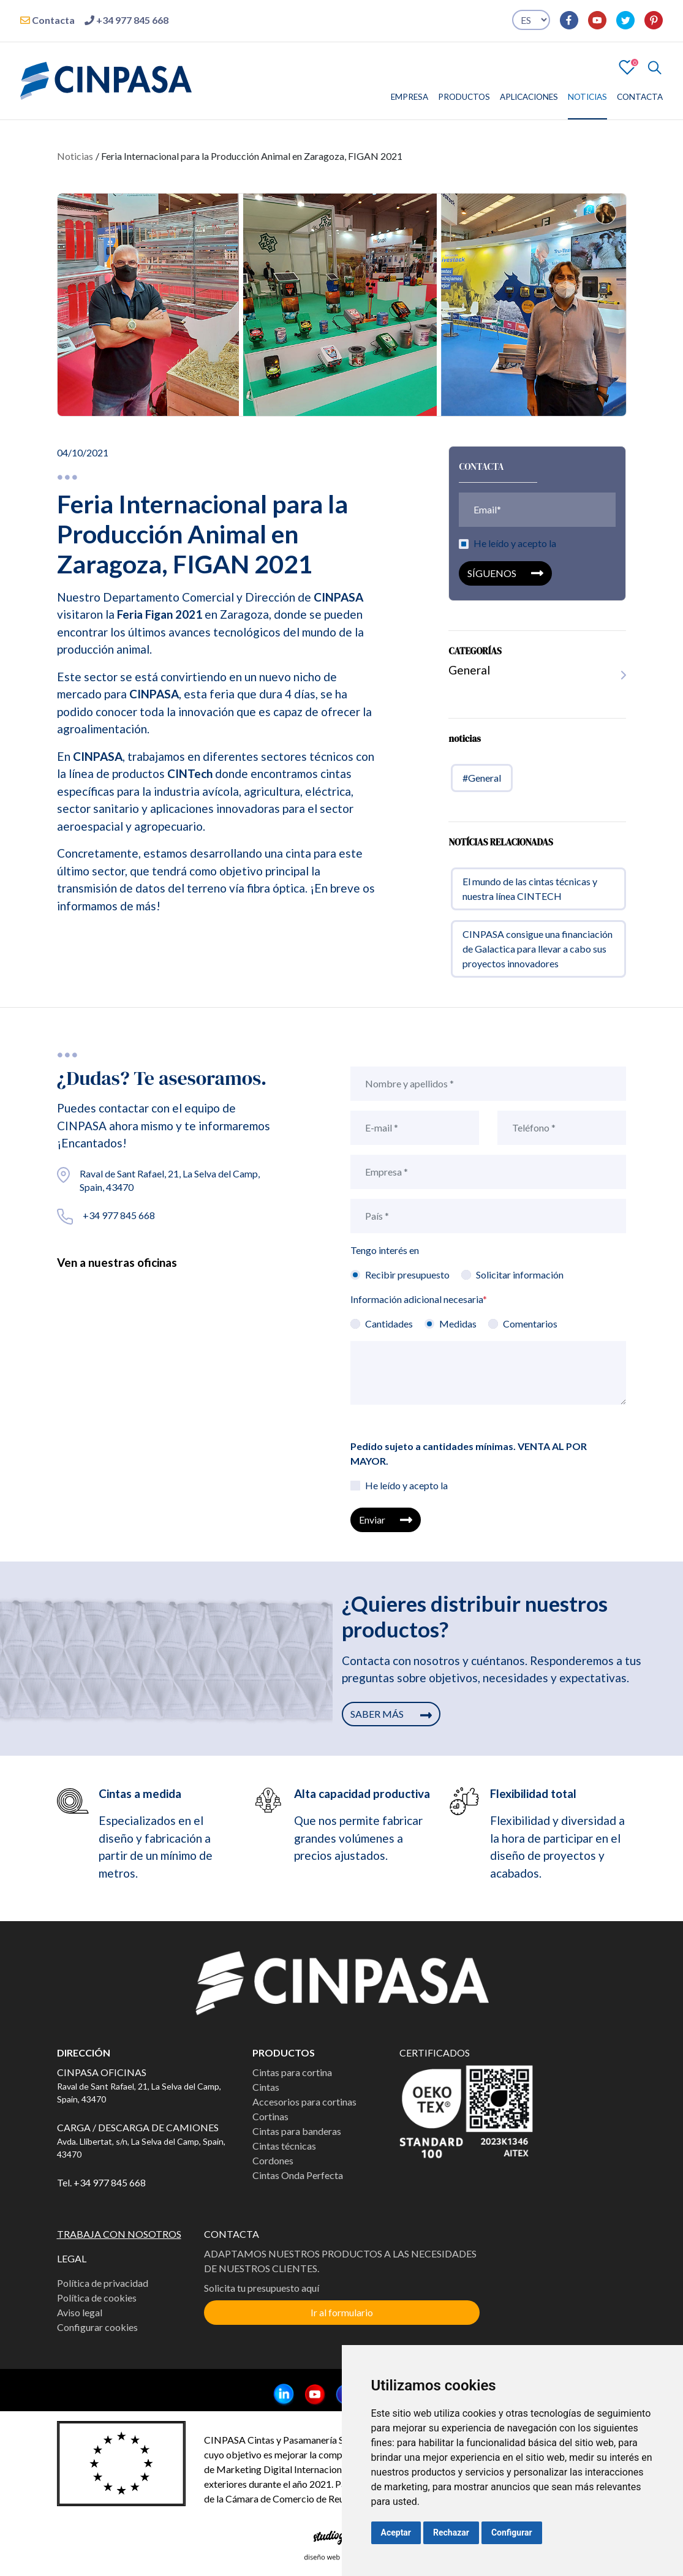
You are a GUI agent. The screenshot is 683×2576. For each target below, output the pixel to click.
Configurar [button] (511, 2532)
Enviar (385, 1519)
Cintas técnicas (284, 2145)
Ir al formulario (342, 2312)
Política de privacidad (102, 2283)
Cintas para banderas (296, 2131)
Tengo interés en (384, 1250)
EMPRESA (409, 97)
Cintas (265, 2087)
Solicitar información (520, 1274)
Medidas (458, 1323)
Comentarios (530, 1323)
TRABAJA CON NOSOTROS (119, 2234)
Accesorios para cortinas (304, 2101)
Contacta (47, 20)
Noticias (75, 156)
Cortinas (270, 2116)
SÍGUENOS (505, 579)
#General (481, 784)
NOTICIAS (587, 97)
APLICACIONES (529, 97)
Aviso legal (79, 2312)
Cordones (272, 2160)
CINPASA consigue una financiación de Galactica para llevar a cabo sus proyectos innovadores (537, 954)
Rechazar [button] (451, 2532)
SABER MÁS (391, 1714)
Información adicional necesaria (418, 1299)
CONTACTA (640, 97)
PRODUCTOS (464, 97)
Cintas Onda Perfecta (297, 2175)
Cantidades (389, 1323)
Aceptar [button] (396, 2532)
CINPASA (338, 603)
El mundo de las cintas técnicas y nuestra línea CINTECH (529, 895)
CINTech (190, 780)
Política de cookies (97, 2297)
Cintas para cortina (292, 2072)
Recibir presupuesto (407, 1274)
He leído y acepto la (515, 549)
